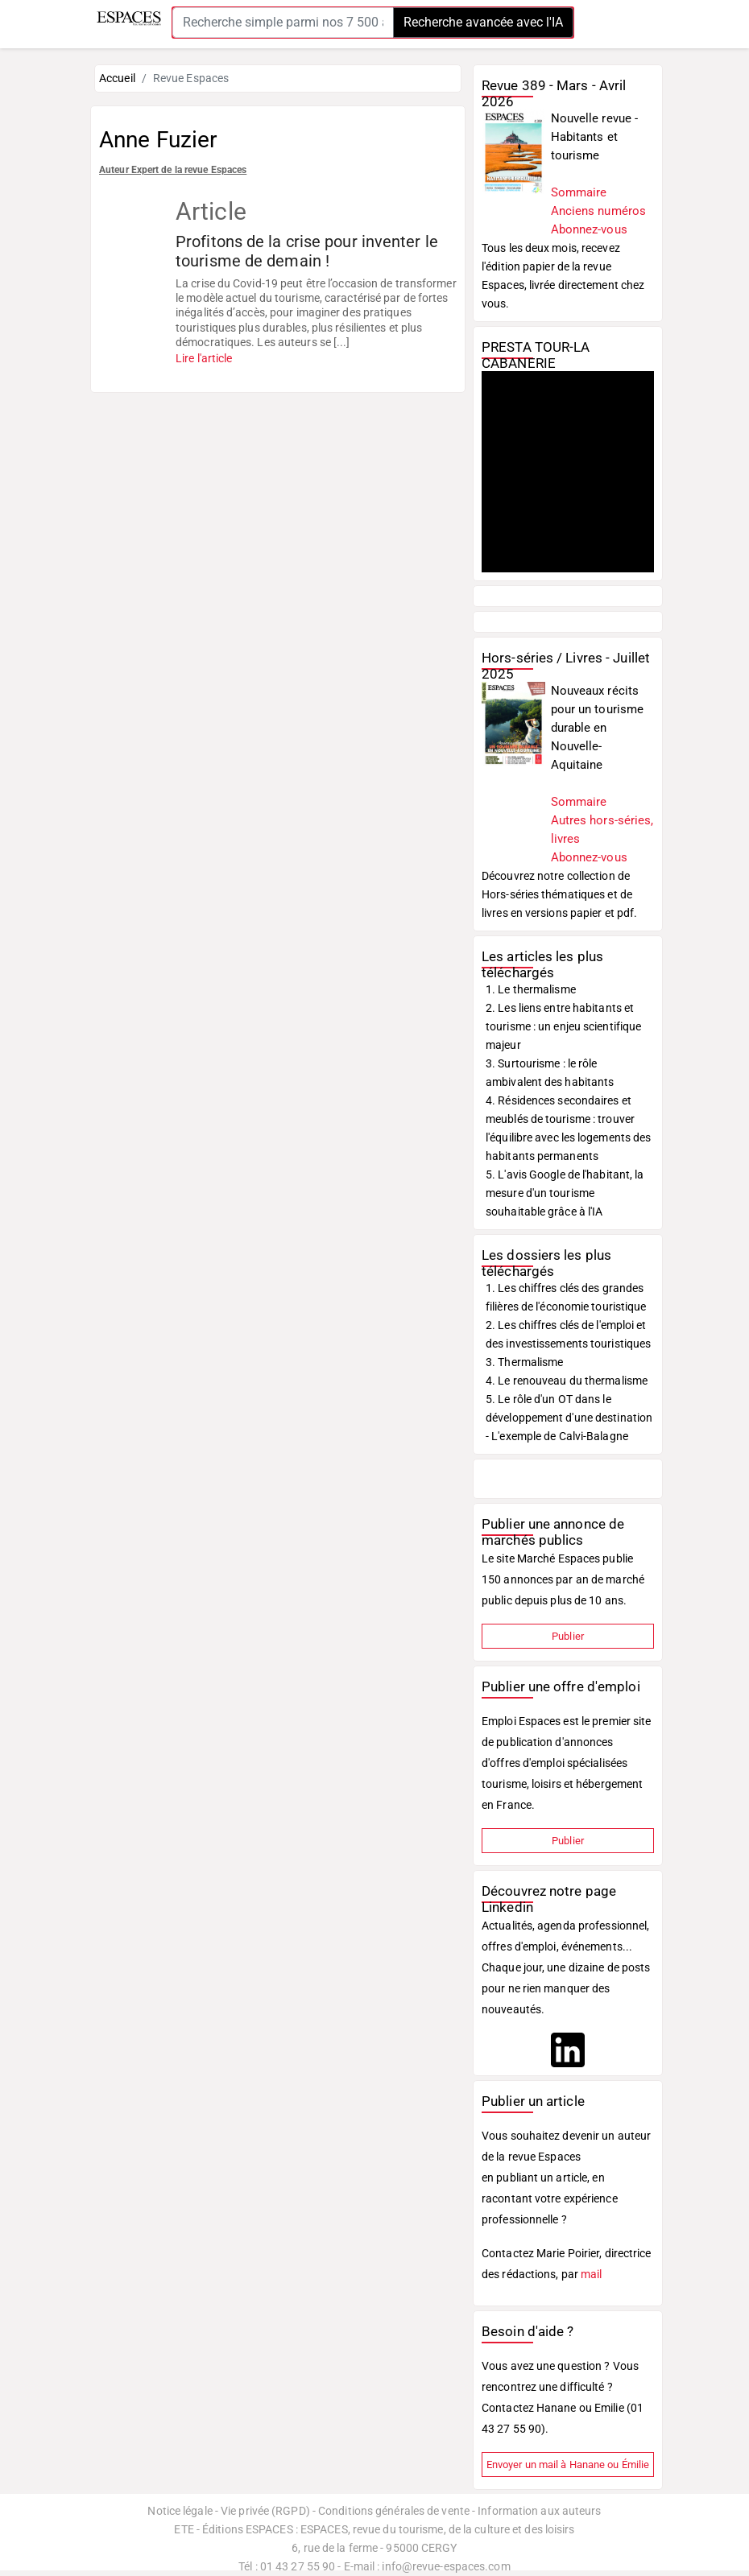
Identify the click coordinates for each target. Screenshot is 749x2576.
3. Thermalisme (524, 1362)
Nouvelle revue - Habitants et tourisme (595, 137)
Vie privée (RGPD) (265, 2510)
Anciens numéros (599, 211)
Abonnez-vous (589, 229)
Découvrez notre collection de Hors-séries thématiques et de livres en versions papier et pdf (558, 894)
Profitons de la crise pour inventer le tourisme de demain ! (307, 251)
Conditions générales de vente (394, 2510)
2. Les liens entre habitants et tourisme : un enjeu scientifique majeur (563, 1026)
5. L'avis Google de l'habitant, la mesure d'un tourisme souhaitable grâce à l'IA (564, 1193)
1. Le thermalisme (531, 989)
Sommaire (579, 192)
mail (591, 2274)
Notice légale (179, 2510)
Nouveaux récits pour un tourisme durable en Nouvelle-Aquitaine (597, 727)
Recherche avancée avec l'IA (483, 22)
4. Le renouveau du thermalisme (567, 1380)
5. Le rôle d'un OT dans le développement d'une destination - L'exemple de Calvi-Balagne (569, 1418)
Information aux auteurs (539, 2510)
